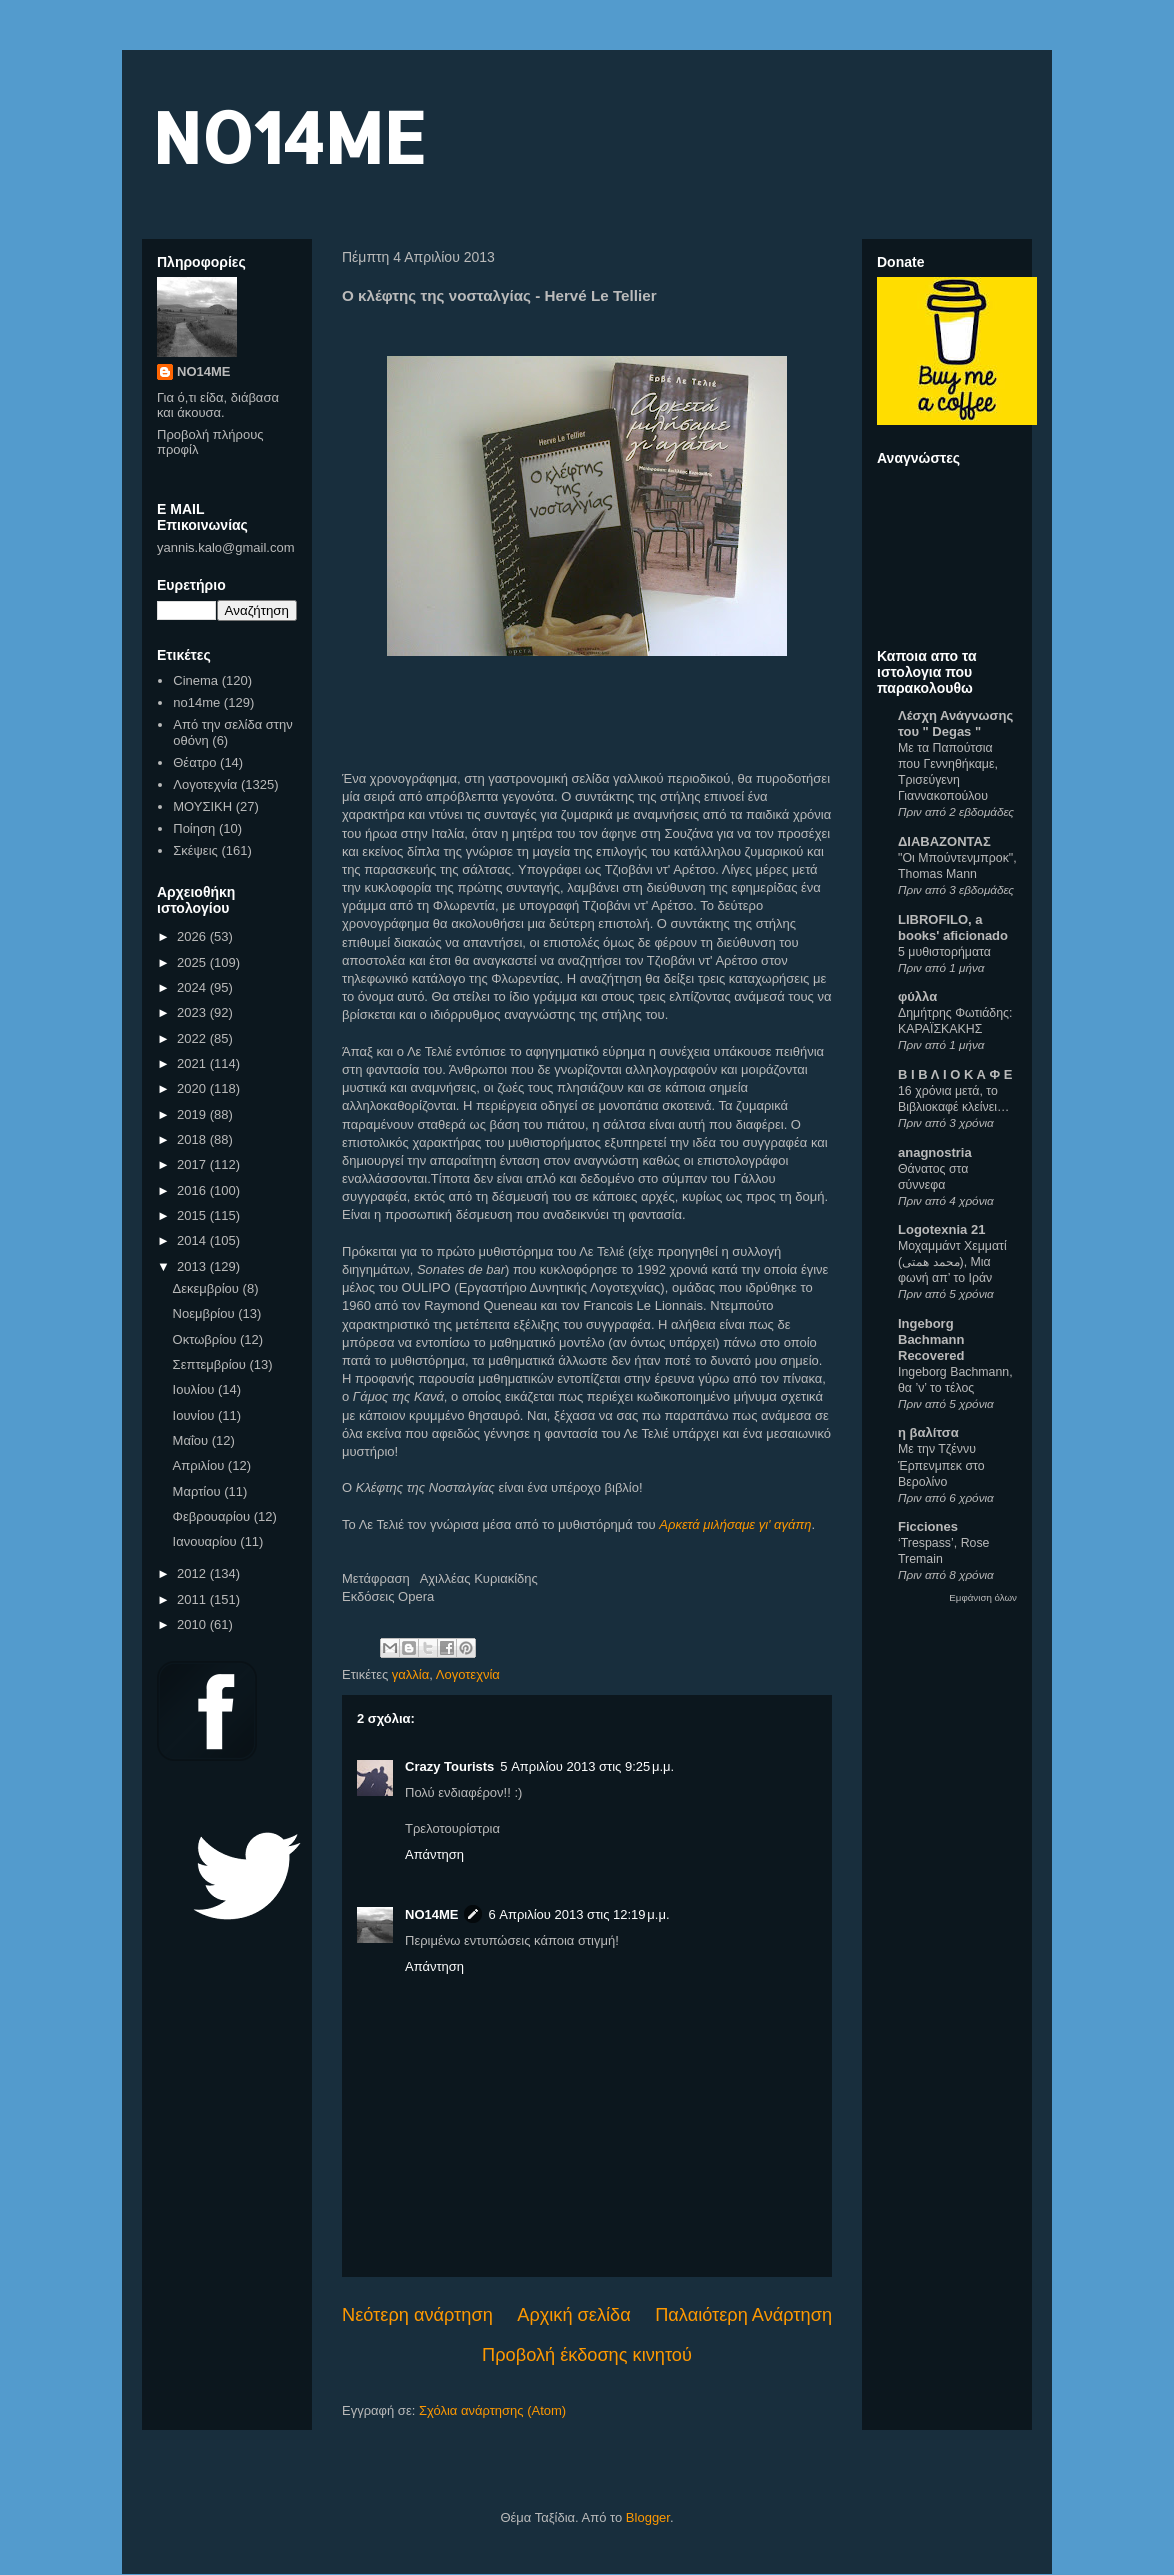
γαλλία (410, 1674)
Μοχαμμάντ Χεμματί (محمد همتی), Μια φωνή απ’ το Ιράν (952, 1262)
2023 (193, 1012)
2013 (193, 1266)
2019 (193, 1114)
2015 (193, 1215)
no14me (196, 702)
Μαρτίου (199, 1491)
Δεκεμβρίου (208, 1288)
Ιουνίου (195, 1415)
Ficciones (928, 1526)
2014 (193, 1240)
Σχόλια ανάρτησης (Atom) (492, 2410)
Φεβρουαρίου (213, 1516)
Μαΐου (192, 1440)
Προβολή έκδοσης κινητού (587, 2355)
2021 (193, 1063)
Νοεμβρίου (206, 1313)
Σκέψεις (195, 850)
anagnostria (935, 1152)
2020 (193, 1088)
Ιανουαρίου (207, 1541)
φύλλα (917, 996)
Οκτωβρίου (206, 1339)
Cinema (195, 680)
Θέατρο (194, 762)
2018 (193, 1139)
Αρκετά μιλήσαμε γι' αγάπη (735, 1524)
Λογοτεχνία (468, 1674)
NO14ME (288, 136)
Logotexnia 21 (941, 1229)
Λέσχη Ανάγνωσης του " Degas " (955, 723)
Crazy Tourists (449, 1766)
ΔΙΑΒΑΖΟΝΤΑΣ (944, 841)
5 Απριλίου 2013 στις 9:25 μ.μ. (587, 1766)
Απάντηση (434, 1854)
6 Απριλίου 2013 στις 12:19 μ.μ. (578, 1914)
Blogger (648, 2517)
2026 (193, 936)
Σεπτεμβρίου (211, 1364)
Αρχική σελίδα (573, 2315)
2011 (193, 1599)
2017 (193, 1164)
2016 (193, 1190)
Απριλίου (200, 1465)
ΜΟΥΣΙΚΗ (202, 806)
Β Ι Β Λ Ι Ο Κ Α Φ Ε (955, 1074)
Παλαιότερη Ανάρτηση (743, 2315)
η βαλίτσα (928, 1432)
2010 (193, 1624)
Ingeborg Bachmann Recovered (931, 1339)
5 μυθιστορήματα (944, 952)
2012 (193, 1573)
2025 (193, 962)
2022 (193, 1038)
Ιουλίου (195, 1389)
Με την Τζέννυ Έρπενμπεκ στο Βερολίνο (941, 1465)
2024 (193, 987)
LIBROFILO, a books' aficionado (953, 927)
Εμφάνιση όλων (983, 1597)
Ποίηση (194, 828)
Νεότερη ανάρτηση (417, 2315)
